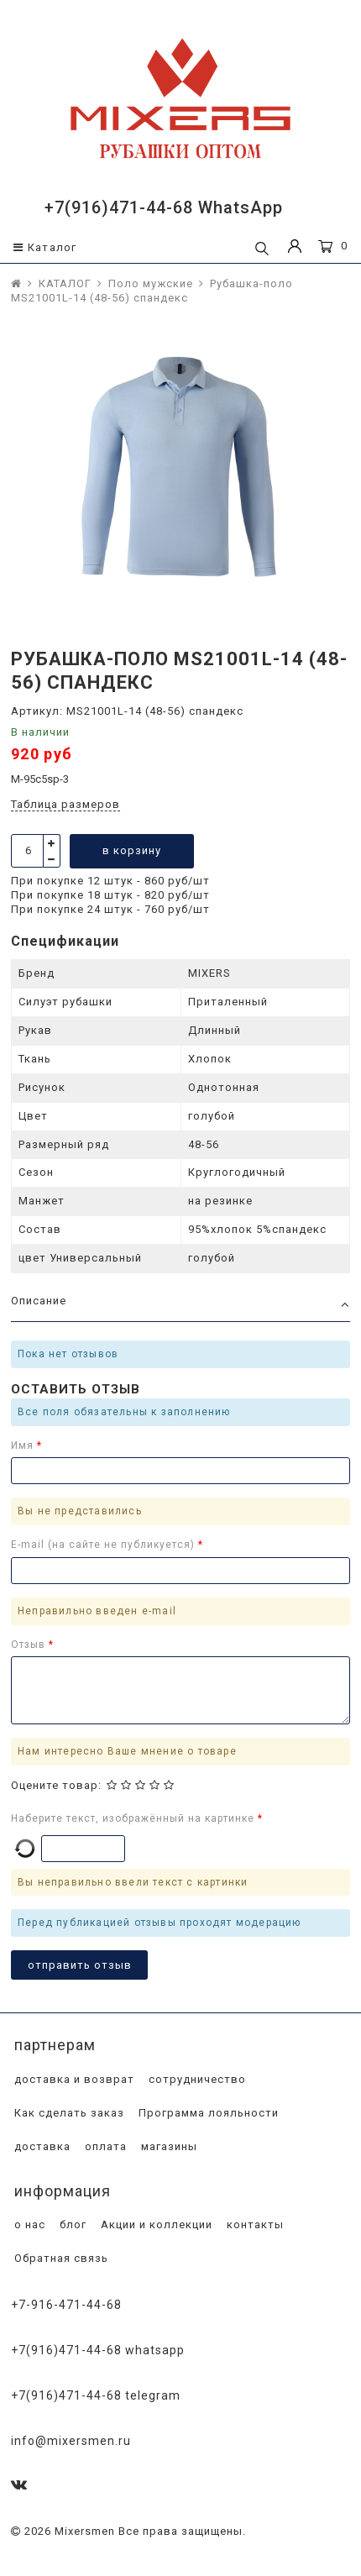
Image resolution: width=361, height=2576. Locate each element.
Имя (24, 1445)
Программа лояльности (207, 2112)
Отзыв (30, 1644)
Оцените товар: (56, 1785)
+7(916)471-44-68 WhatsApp (163, 207)
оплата (104, 2146)
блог (71, 2224)
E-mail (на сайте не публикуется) (104, 1544)
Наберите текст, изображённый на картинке (134, 1818)
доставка (41, 2146)
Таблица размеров (65, 804)
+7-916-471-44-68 (66, 2304)
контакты (253, 2224)
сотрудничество (195, 2079)
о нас (28, 2224)
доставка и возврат (72, 2079)
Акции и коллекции (154, 2224)
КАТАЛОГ (65, 283)
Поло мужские (150, 283)
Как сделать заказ (67, 2112)
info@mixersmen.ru (71, 2440)
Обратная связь (59, 2258)
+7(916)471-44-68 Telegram (95, 2395)
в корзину (131, 850)
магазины (167, 2146)
